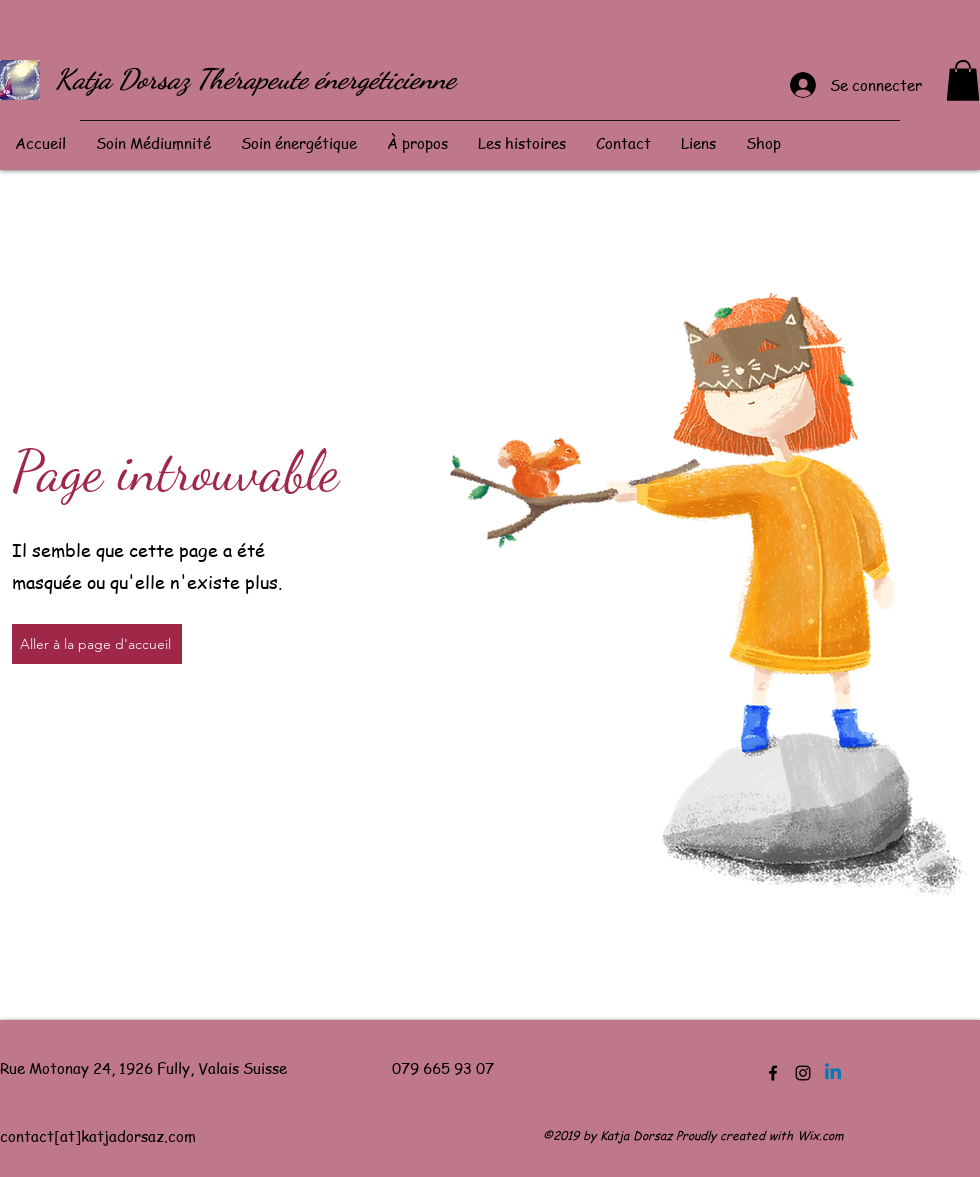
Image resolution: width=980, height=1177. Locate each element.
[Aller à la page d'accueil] (97, 644)
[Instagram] (803, 1073)
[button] (963, 80)
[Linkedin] (833, 1073)
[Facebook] (773, 1073)
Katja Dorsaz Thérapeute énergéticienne (255, 79)
